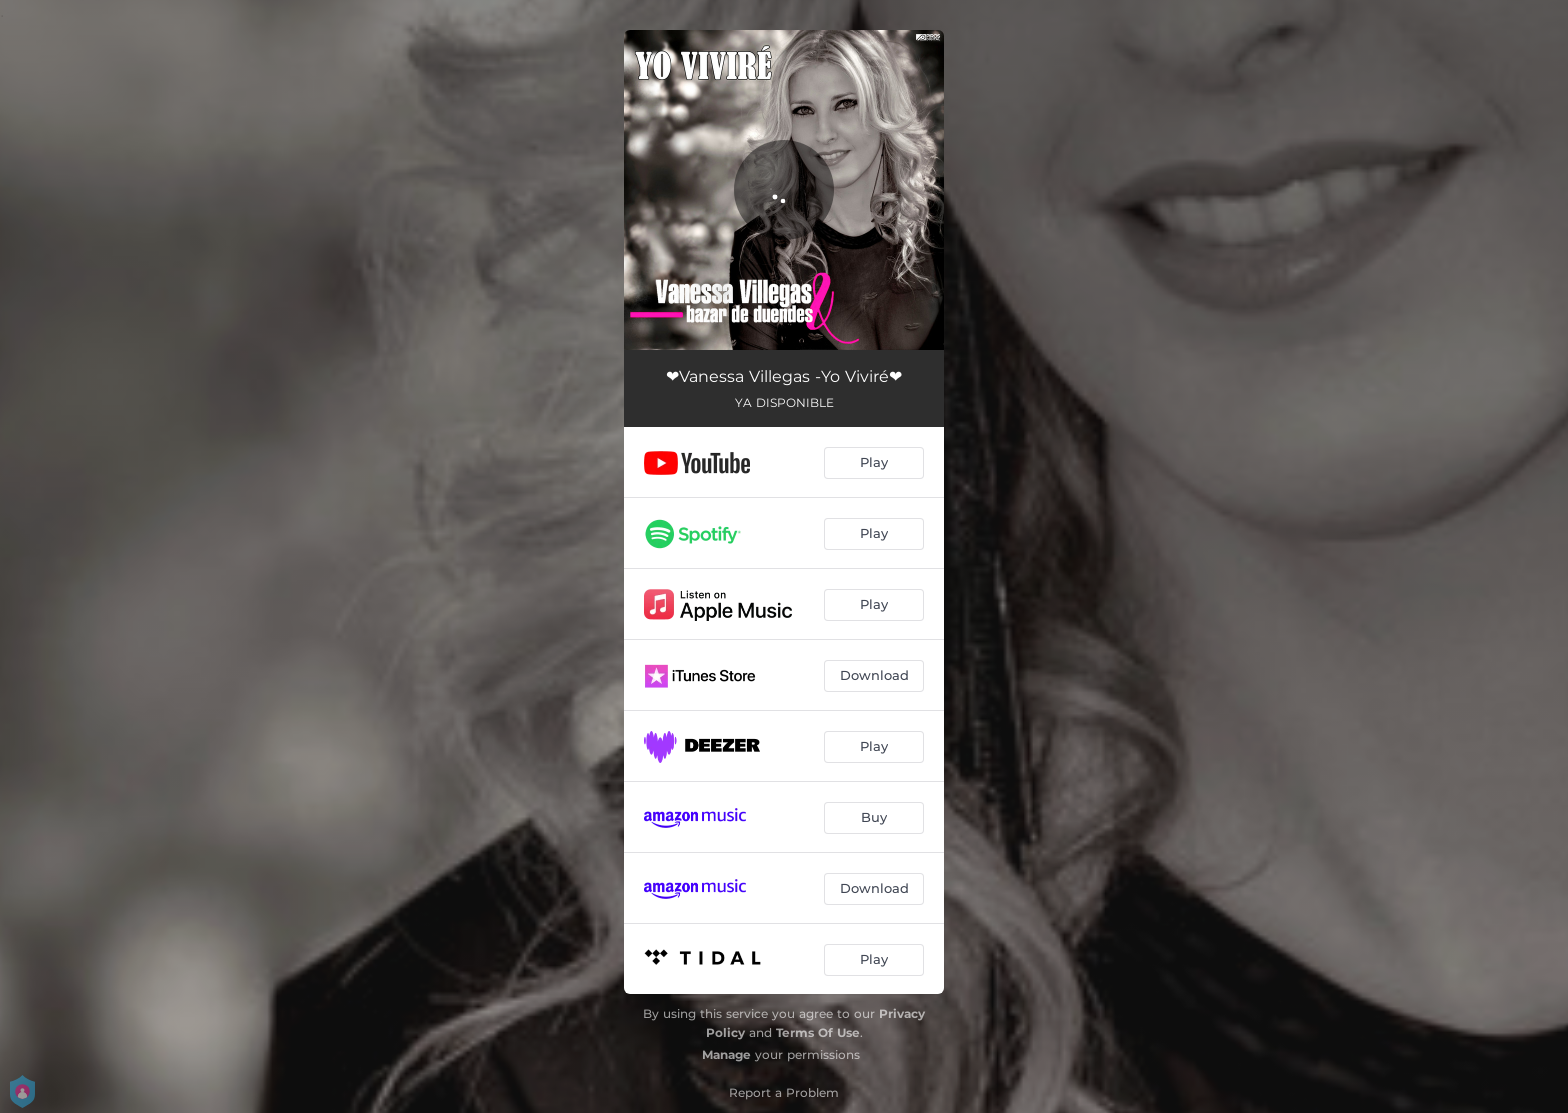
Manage (726, 1054)
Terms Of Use (818, 1032)
